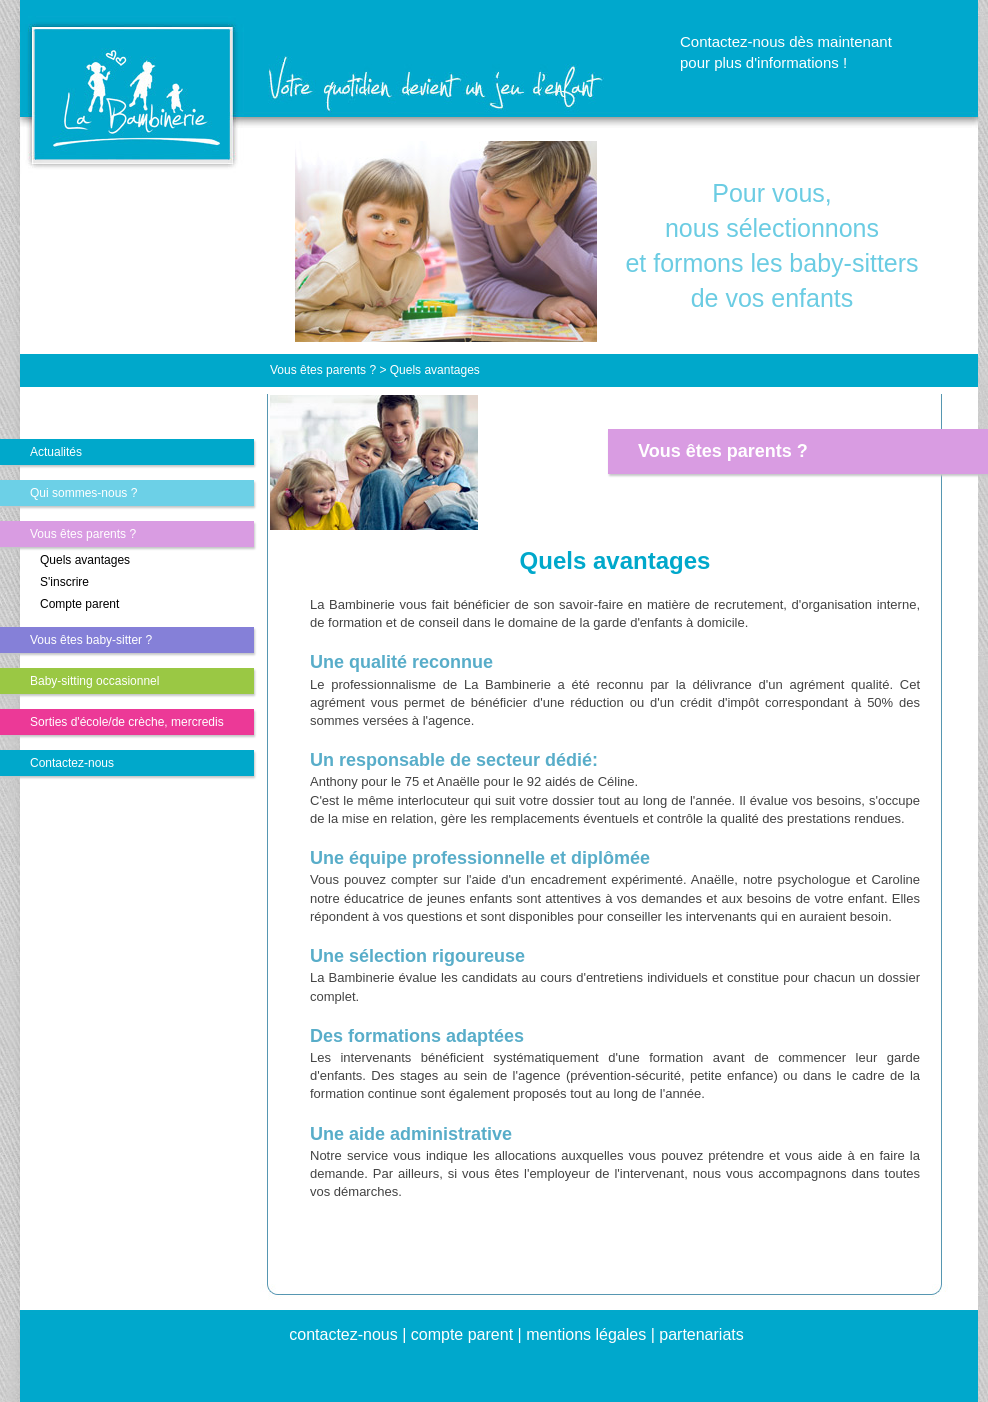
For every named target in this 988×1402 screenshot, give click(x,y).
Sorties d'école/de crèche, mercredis (127, 722)
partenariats (701, 1334)
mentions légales (586, 1334)
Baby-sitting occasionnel (94, 681)
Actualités (56, 452)
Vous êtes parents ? (83, 534)
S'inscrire (64, 582)
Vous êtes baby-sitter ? (91, 640)
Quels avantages (85, 560)
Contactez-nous (72, 763)
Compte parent (79, 604)
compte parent (462, 1334)
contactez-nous (343, 1334)
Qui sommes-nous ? (83, 493)
